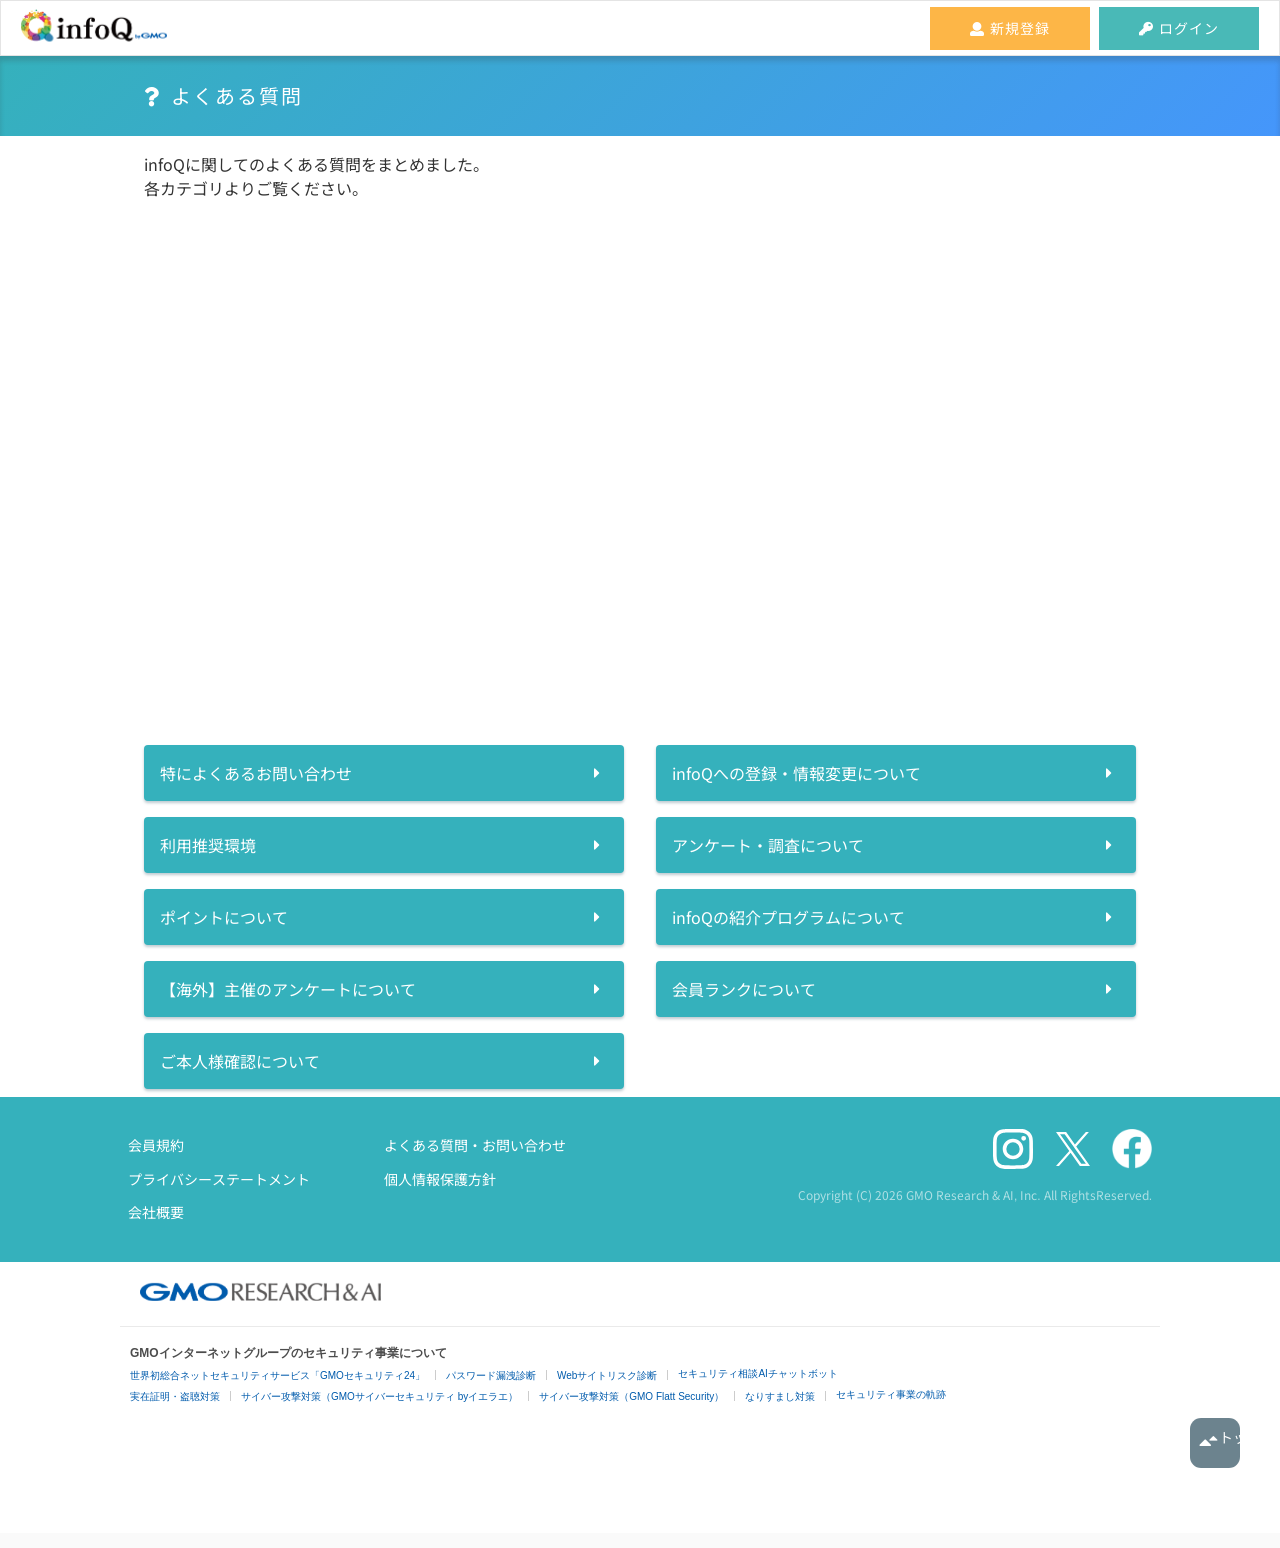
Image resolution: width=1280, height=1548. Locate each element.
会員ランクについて (744, 989)
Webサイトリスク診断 (607, 1375)
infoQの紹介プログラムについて (788, 917)
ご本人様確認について (240, 1061)
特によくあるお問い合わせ (256, 773)
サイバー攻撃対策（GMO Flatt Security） (631, 1396)
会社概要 (156, 1212)
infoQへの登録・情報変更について (796, 773)
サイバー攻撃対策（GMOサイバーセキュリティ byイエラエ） (379, 1396)
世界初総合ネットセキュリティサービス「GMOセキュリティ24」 (277, 1375)
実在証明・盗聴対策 (175, 1396)
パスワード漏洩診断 (491, 1375)
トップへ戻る (1215, 1443)
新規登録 (1010, 28)
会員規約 (156, 1145)
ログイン (1179, 28)
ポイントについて (224, 917)
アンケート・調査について (768, 845)
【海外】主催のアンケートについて (288, 989)
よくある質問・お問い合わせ (475, 1145)
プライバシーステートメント (219, 1179)
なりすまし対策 (780, 1396)
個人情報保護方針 (440, 1179)
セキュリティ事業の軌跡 (891, 1394)
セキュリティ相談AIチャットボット (757, 1373)
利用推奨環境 (208, 845)
